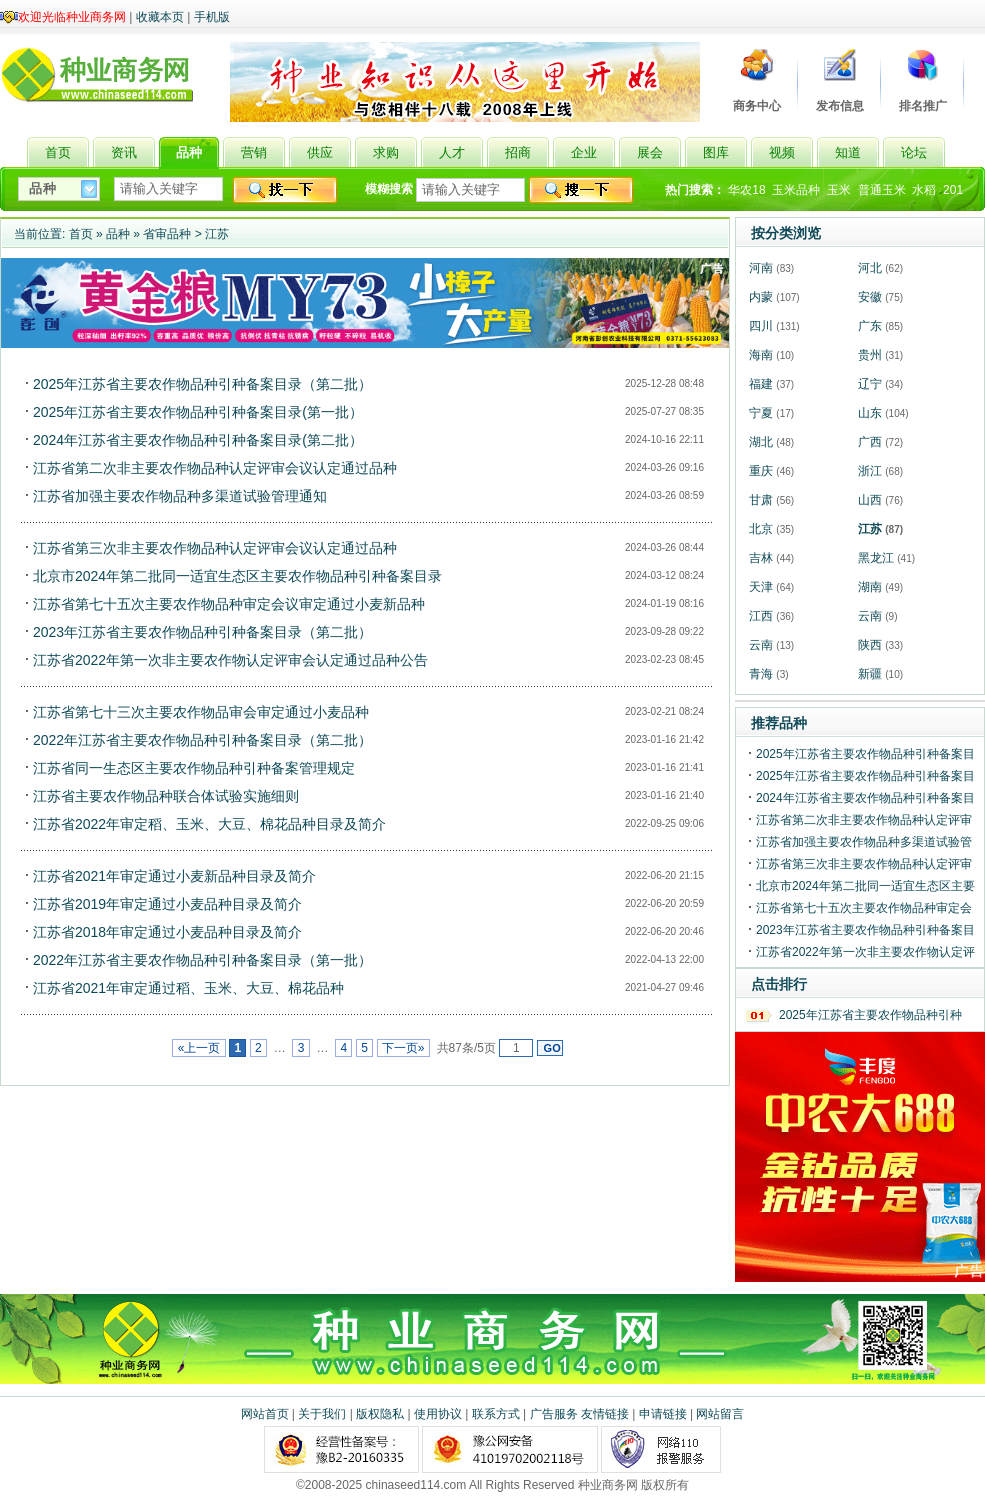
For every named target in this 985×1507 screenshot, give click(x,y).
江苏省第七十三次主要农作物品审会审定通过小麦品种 (201, 712)
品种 (118, 234)
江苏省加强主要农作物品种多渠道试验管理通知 (180, 496)
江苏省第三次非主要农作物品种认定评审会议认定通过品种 (215, 548)
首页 (81, 234)
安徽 (870, 297)
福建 (761, 384)
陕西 (870, 645)
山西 (870, 500)
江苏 (217, 234)
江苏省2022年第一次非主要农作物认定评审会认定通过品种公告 (230, 660)
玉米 (839, 190)
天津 (761, 587)
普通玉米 (882, 190)
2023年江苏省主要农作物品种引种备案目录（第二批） (202, 632)
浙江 (870, 471)
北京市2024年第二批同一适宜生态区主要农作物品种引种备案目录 (237, 576)
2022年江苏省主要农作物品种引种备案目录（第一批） (202, 960)
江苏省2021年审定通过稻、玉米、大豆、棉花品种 (188, 988)
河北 (870, 268)
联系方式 (496, 1414)
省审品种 (167, 234)
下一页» (403, 1048)
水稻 (924, 190)
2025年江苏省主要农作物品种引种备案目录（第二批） (202, 384)
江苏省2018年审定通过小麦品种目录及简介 (167, 932)
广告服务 (554, 1414)
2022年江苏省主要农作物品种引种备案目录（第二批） (202, 740)
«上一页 (198, 1048)
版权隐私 (380, 1414)
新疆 (870, 674)
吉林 (761, 558)
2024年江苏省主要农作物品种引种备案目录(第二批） (198, 440)
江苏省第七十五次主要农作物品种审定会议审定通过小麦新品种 (229, 604)
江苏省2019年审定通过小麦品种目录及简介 (167, 904)
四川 (761, 326)
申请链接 (663, 1414)
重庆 (761, 471)
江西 (761, 616)
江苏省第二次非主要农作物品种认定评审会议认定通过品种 (215, 468)
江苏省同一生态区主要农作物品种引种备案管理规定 (194, 768)
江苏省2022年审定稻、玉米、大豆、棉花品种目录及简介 (209, 824)
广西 (870, 442)
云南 (870, 616)
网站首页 (265, 1414)
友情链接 (605, 1414)
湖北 (761, 442)
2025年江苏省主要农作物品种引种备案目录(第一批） (198, 412)
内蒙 (761, 297)
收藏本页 (160, 17)
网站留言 (720, 1414)
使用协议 (438, 1414)
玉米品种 (796, 190)
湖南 (870, 587)
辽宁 (870, 384)
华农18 (746, 190)
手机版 (212, 17)
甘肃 (761, 500)
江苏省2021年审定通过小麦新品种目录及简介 (174, 876)
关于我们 (322, 1414)
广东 (870, 326)
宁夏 (761, 413)
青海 (761, 674)
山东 (870, 413)
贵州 (870, 355)
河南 (761, 268)
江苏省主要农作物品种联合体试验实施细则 (166, 796)
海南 (761, 355)
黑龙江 (876, 558)
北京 (761, 529)
